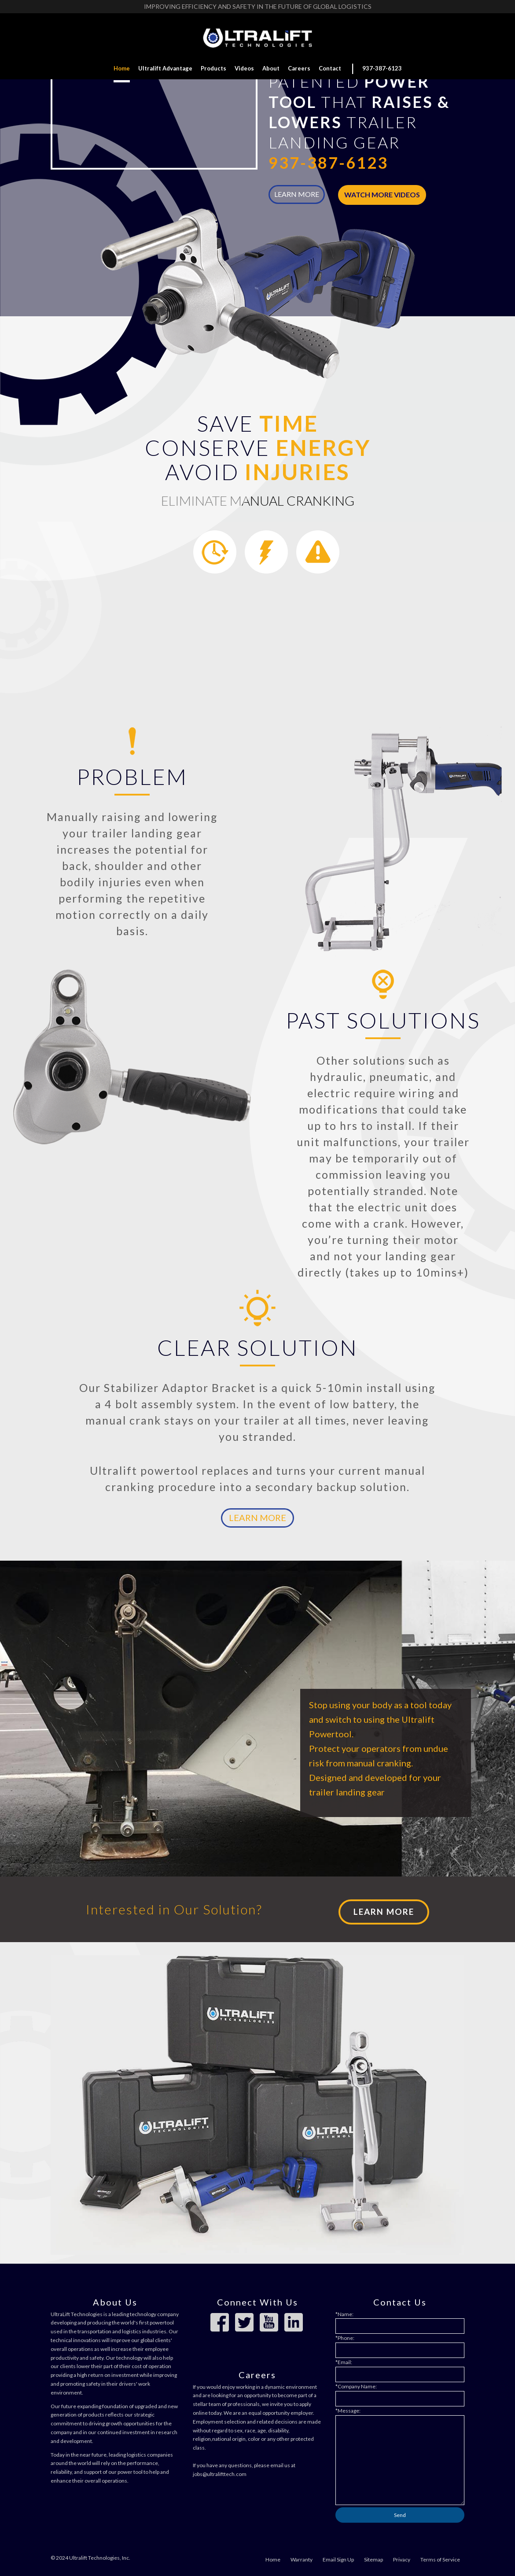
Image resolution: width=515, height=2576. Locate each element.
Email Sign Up (338, 2556)
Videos (244, 68)
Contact (330, 68)
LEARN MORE (296, 194)
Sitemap (373, 2556)
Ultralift (165, 68)
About (271, 68)
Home (122, 68)
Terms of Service (440, 2556)
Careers (299, 68)
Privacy (401, 2556)
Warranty (302, 2556)
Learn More (257, 1514)
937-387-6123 (382, 68)
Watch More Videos (382, 194)
